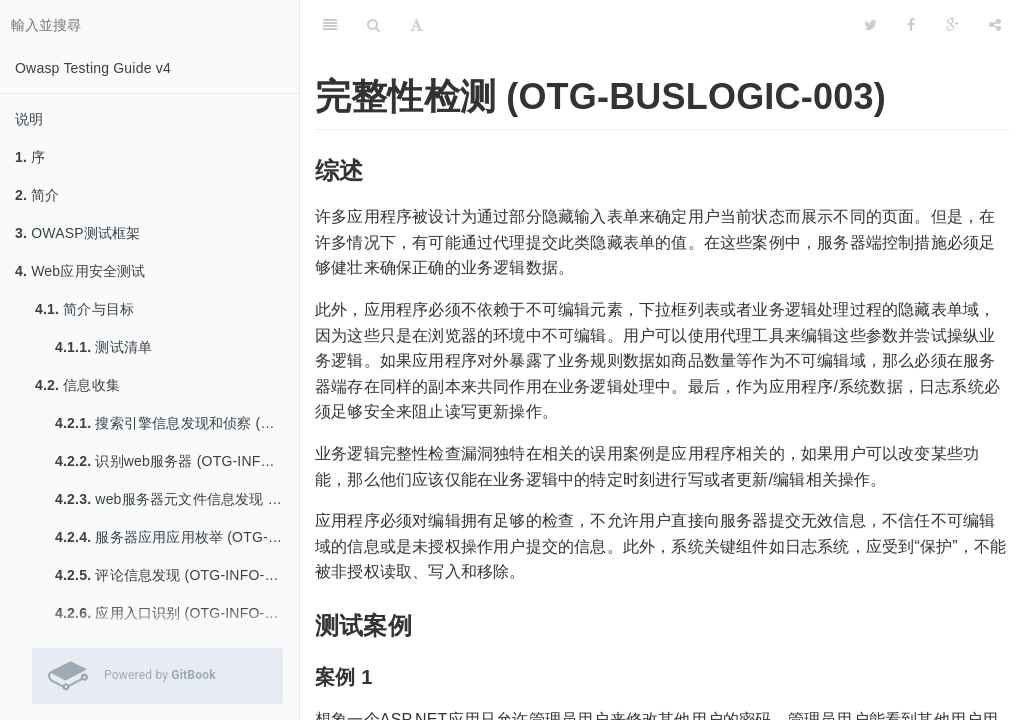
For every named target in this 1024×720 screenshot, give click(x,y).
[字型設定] (416, 25)
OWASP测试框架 (78, 233)
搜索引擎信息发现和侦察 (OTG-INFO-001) (177, 423)
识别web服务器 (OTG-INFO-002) (177, 461)
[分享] (995, 25)
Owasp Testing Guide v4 (93, 68)
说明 (29, 119)
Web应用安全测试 (80, 271)
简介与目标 (84, 309)
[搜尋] (373, 25)
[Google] (952, 25)
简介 (37, 195)
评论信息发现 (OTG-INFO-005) (174, 575)
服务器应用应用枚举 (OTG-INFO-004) (177, 537)
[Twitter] (870, 25)
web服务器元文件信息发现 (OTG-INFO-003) (177, 499)
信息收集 (77, 385)
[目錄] (330, 25)
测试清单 (103, 347)
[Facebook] (911, 25)
